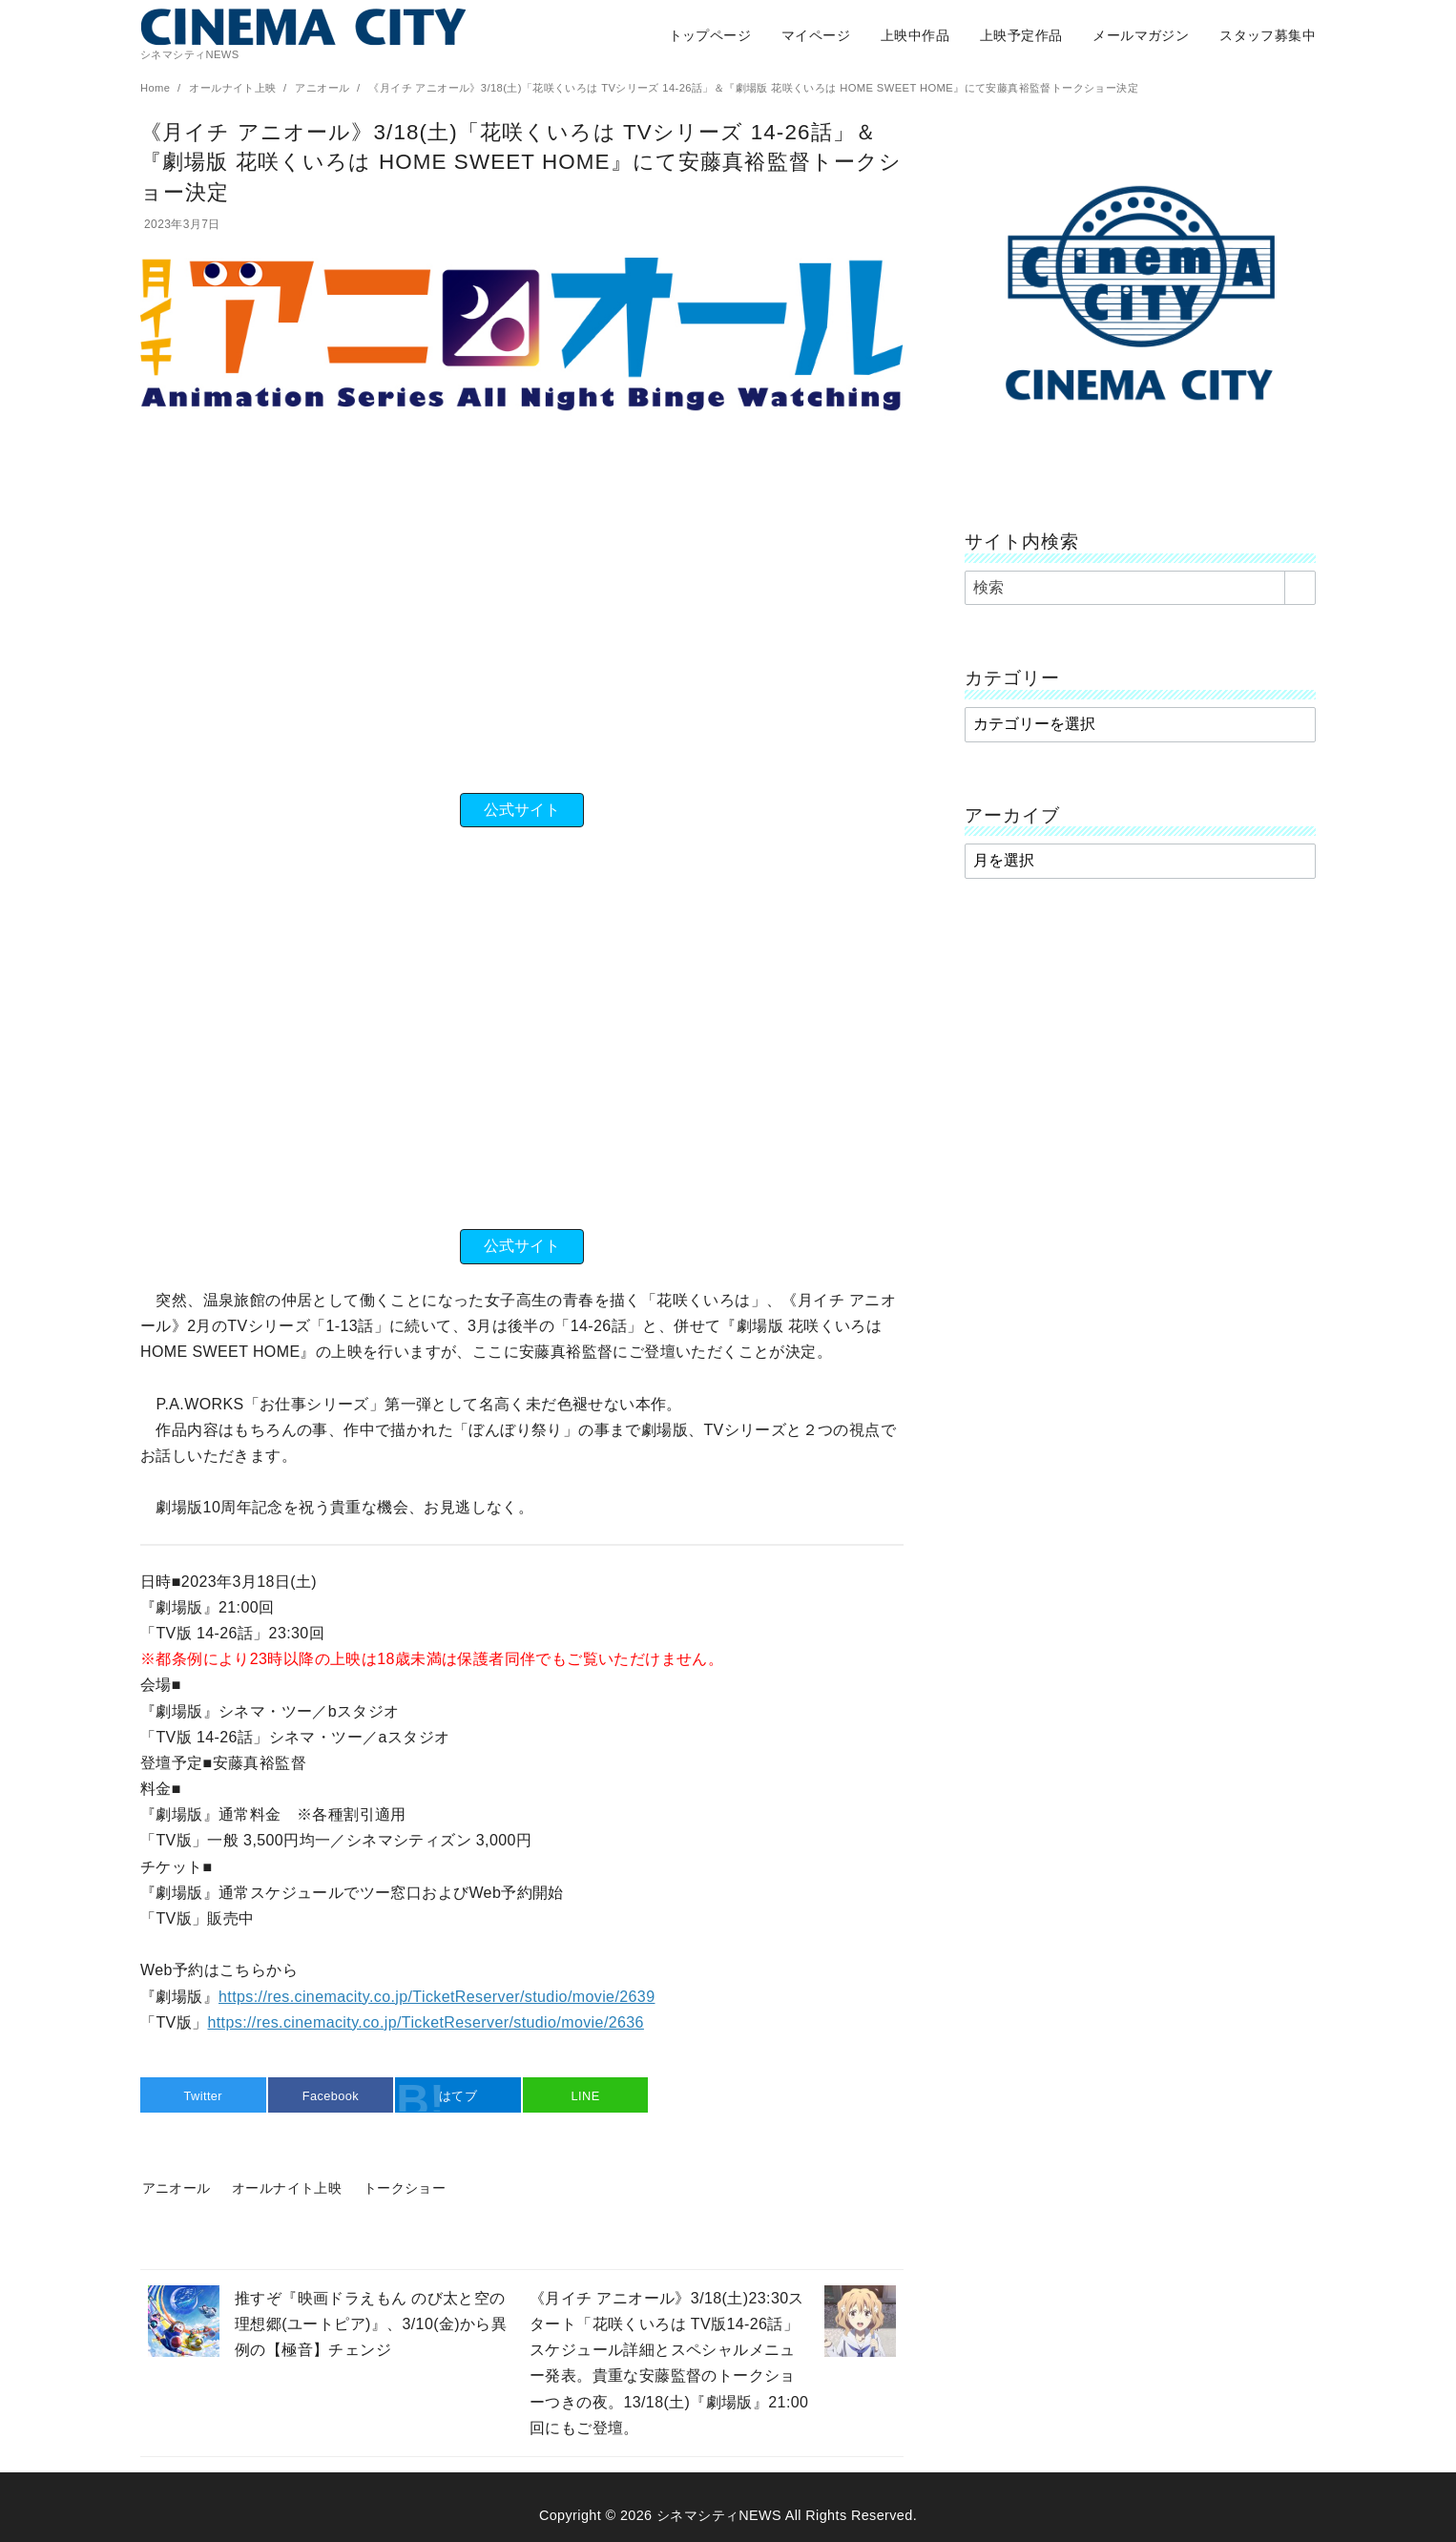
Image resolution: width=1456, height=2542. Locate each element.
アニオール (324, 88)
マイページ (815, 35)
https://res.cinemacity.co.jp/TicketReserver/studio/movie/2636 (425, 2022)
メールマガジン (1140, 35)
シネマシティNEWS (718, 2515)
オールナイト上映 (234, 88)
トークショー (405, 2188)
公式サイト (522, 810)
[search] (1300, 588)
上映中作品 (915, 35)
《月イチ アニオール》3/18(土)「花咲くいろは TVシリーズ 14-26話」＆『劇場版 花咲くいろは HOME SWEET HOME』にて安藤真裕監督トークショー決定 (753, 88)
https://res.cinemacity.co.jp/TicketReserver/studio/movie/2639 (436, 1997)
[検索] (1140, 588)
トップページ (710, 35)
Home (157, 88)
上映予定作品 (1021, 35)
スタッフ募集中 (1267, 35)
